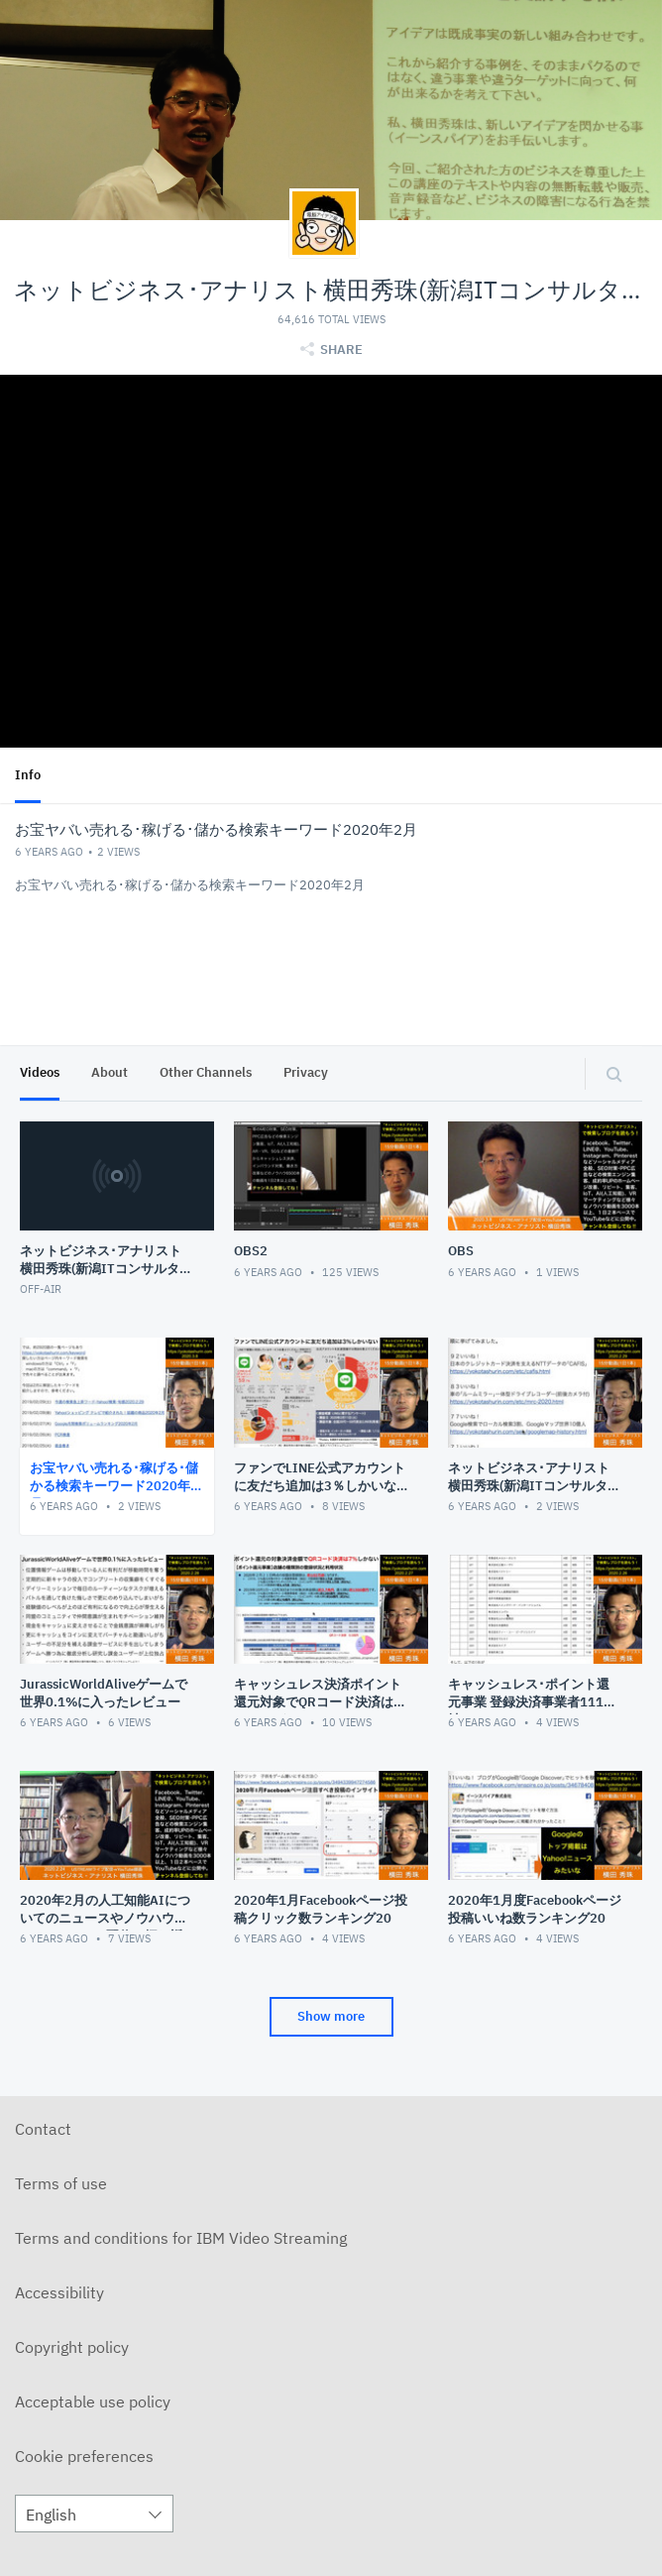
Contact (43, 2129)
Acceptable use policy (92, 2401)
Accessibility (59, 2292)
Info (28, 774)
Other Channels (206, 1072)
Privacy (305, 1072)
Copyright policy (72, 2347)
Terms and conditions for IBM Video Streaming (181, 2238)
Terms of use (61, 2183)
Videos (39, 1072)
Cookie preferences (84, 2456)
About (109, 1072)
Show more (331, 2016)
